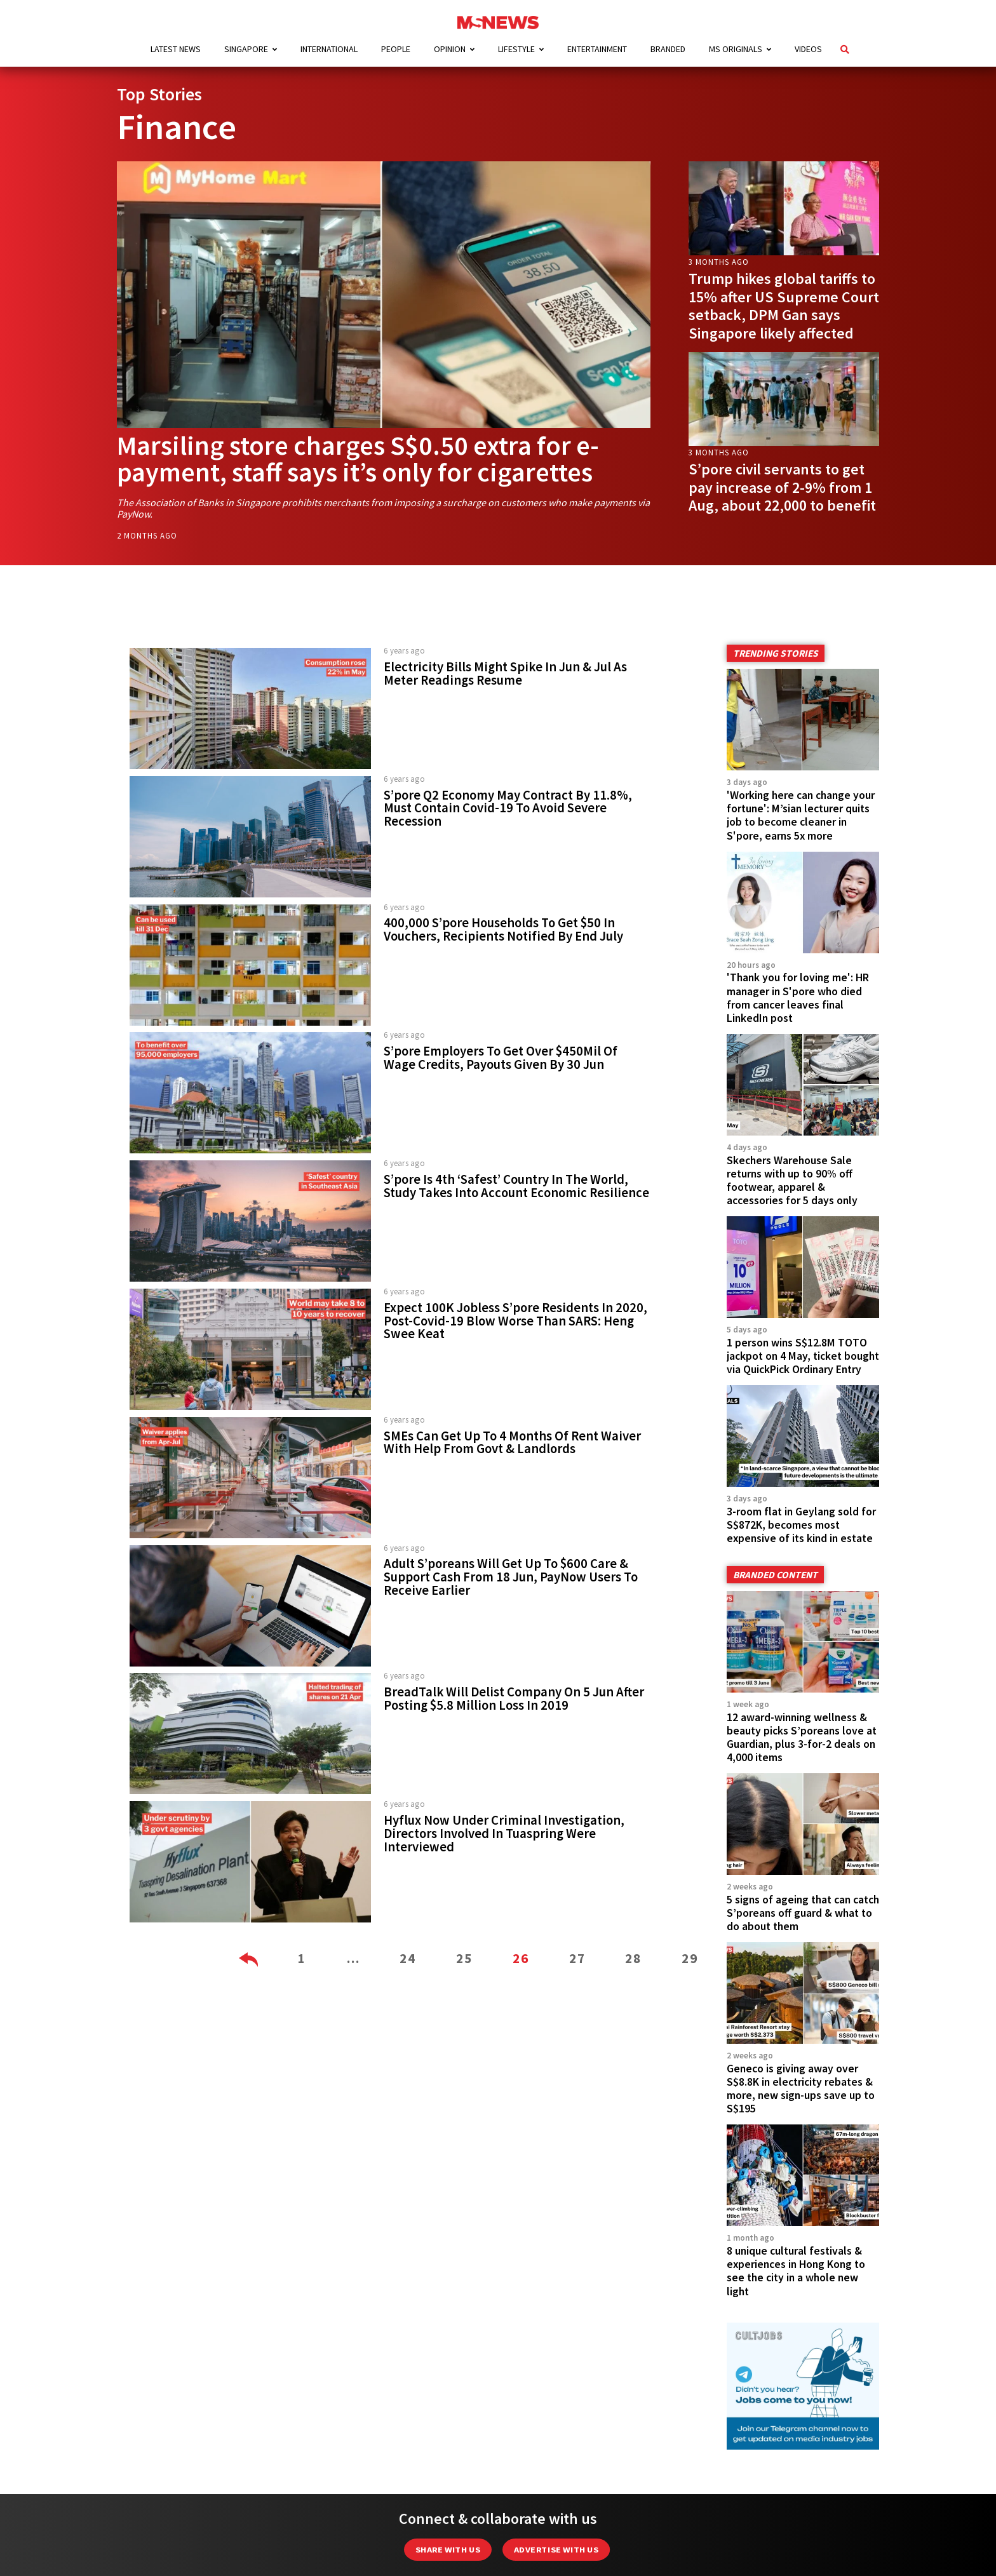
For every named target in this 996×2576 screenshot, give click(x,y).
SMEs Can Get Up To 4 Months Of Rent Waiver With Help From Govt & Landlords (512, 1443)
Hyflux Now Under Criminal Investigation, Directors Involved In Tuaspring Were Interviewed (504, 1833)
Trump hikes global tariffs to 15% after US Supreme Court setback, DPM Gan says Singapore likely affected (784, 305)
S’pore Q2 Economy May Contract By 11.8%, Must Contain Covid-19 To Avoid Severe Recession (508, 808)
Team (744, 2532)
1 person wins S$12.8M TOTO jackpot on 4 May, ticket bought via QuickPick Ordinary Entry (803, 1330)
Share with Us (447, 2393)
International (329, 49)
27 (577, 1958)
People (395, 49)
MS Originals (735, 49)
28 (633, 1958)
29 (690, 1958)
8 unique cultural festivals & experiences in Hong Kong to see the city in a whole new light (796, 2115)
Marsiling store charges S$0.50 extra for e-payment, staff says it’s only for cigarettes (358, 458)
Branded (667, 49)
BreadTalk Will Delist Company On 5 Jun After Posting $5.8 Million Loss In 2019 (514, 1699)
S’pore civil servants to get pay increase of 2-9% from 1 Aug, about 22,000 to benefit (782, 487)
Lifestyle (516, 49)
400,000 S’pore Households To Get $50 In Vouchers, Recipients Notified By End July (503, 929)
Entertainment (597, 49)
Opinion (450, 49)
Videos (808, 49)
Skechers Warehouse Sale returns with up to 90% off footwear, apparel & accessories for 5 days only (792, 1180)
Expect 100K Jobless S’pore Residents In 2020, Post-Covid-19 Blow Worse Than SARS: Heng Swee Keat (515, 1321)
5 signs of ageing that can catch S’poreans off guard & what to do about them (803, 1808)
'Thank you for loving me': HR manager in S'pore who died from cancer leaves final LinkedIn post (798, 997)
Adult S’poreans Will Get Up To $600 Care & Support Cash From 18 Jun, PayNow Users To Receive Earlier (511, 1577)
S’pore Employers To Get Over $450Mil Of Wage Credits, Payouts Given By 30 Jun (500, 1058)
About (347, 2532)
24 (408, 1958)
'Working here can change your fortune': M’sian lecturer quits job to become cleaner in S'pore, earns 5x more (801, 815)
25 (464, 1958)
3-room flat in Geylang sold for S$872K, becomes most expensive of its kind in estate (801, 1473)
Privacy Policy (670, 2532)
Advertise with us (556, 2393)
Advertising (273, 2532)
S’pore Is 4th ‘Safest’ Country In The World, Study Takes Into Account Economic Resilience (516, 1186)
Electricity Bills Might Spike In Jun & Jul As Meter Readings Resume (505, 673)
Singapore (246, 49)
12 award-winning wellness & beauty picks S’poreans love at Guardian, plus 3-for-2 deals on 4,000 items (802, 1659)
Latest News (176, 49)
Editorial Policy (436, 2532)
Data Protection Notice (559, 2532)
